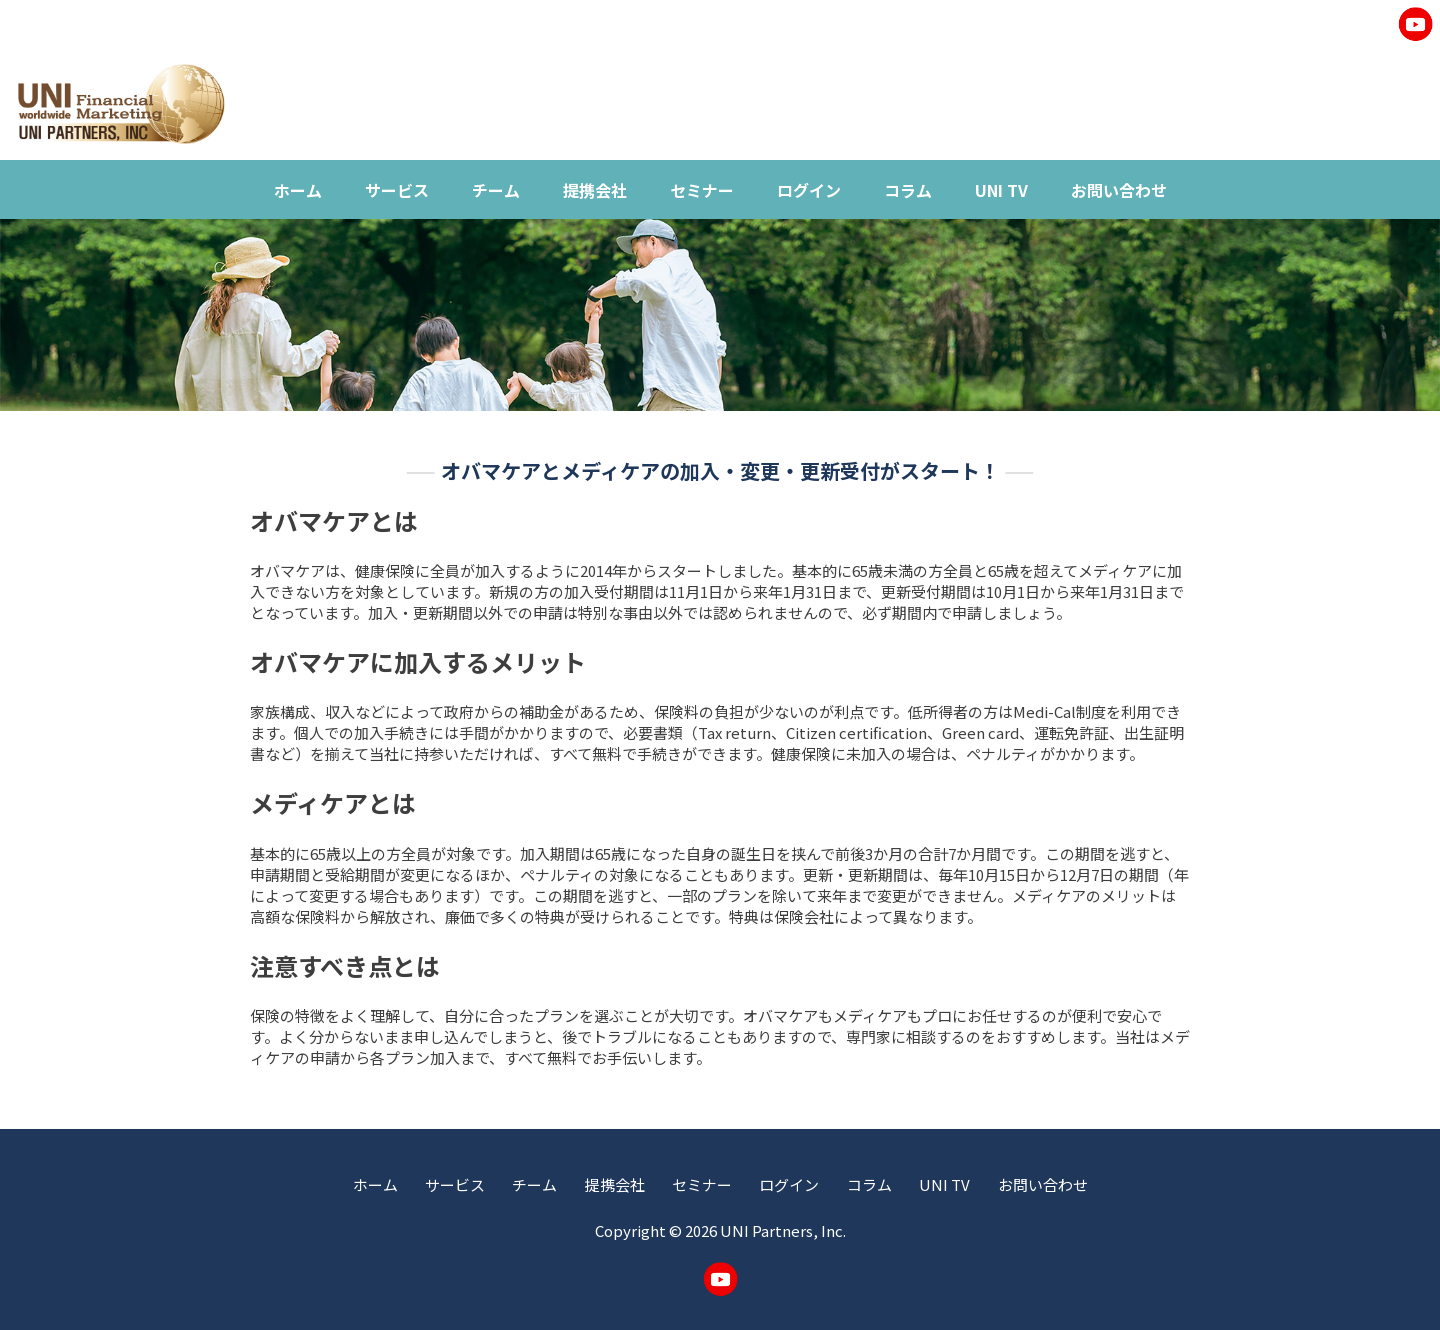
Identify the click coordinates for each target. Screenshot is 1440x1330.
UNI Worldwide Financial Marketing (121, 104)
